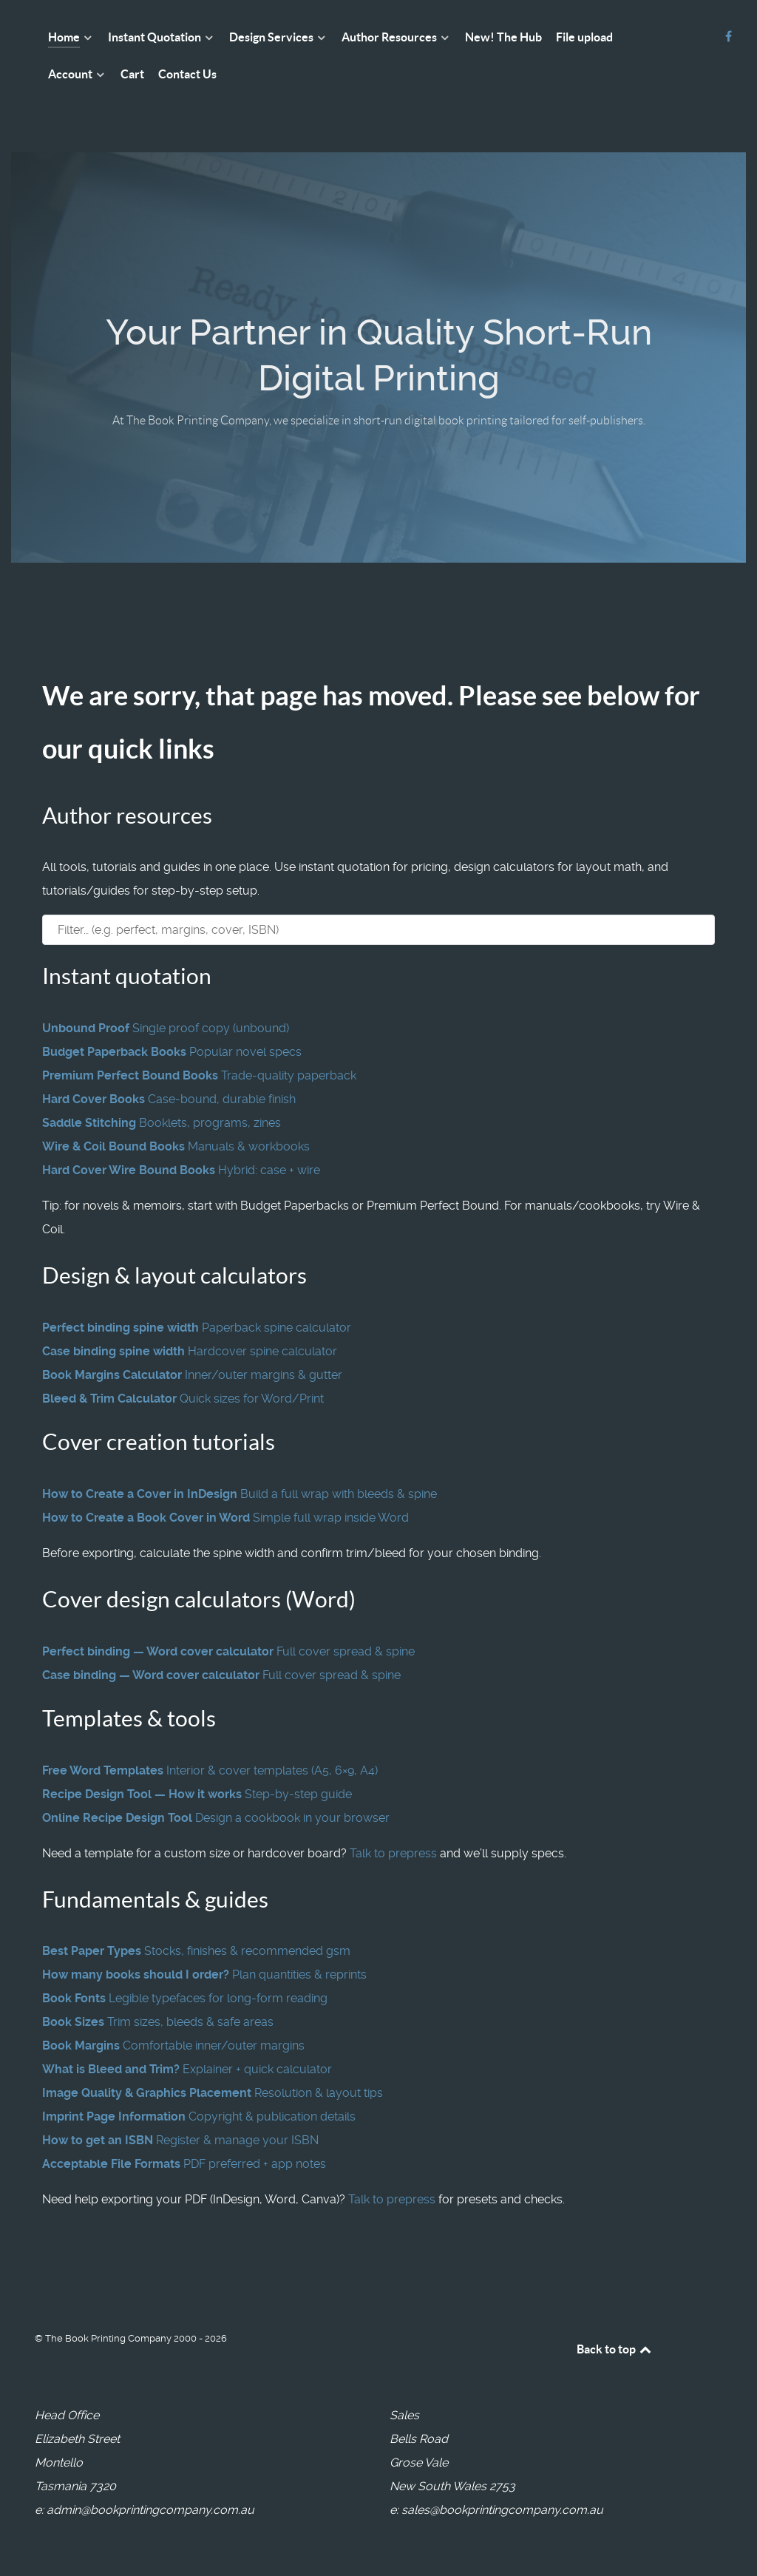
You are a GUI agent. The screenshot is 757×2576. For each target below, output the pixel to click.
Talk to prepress (393, 1853)
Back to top (615, 2349)
